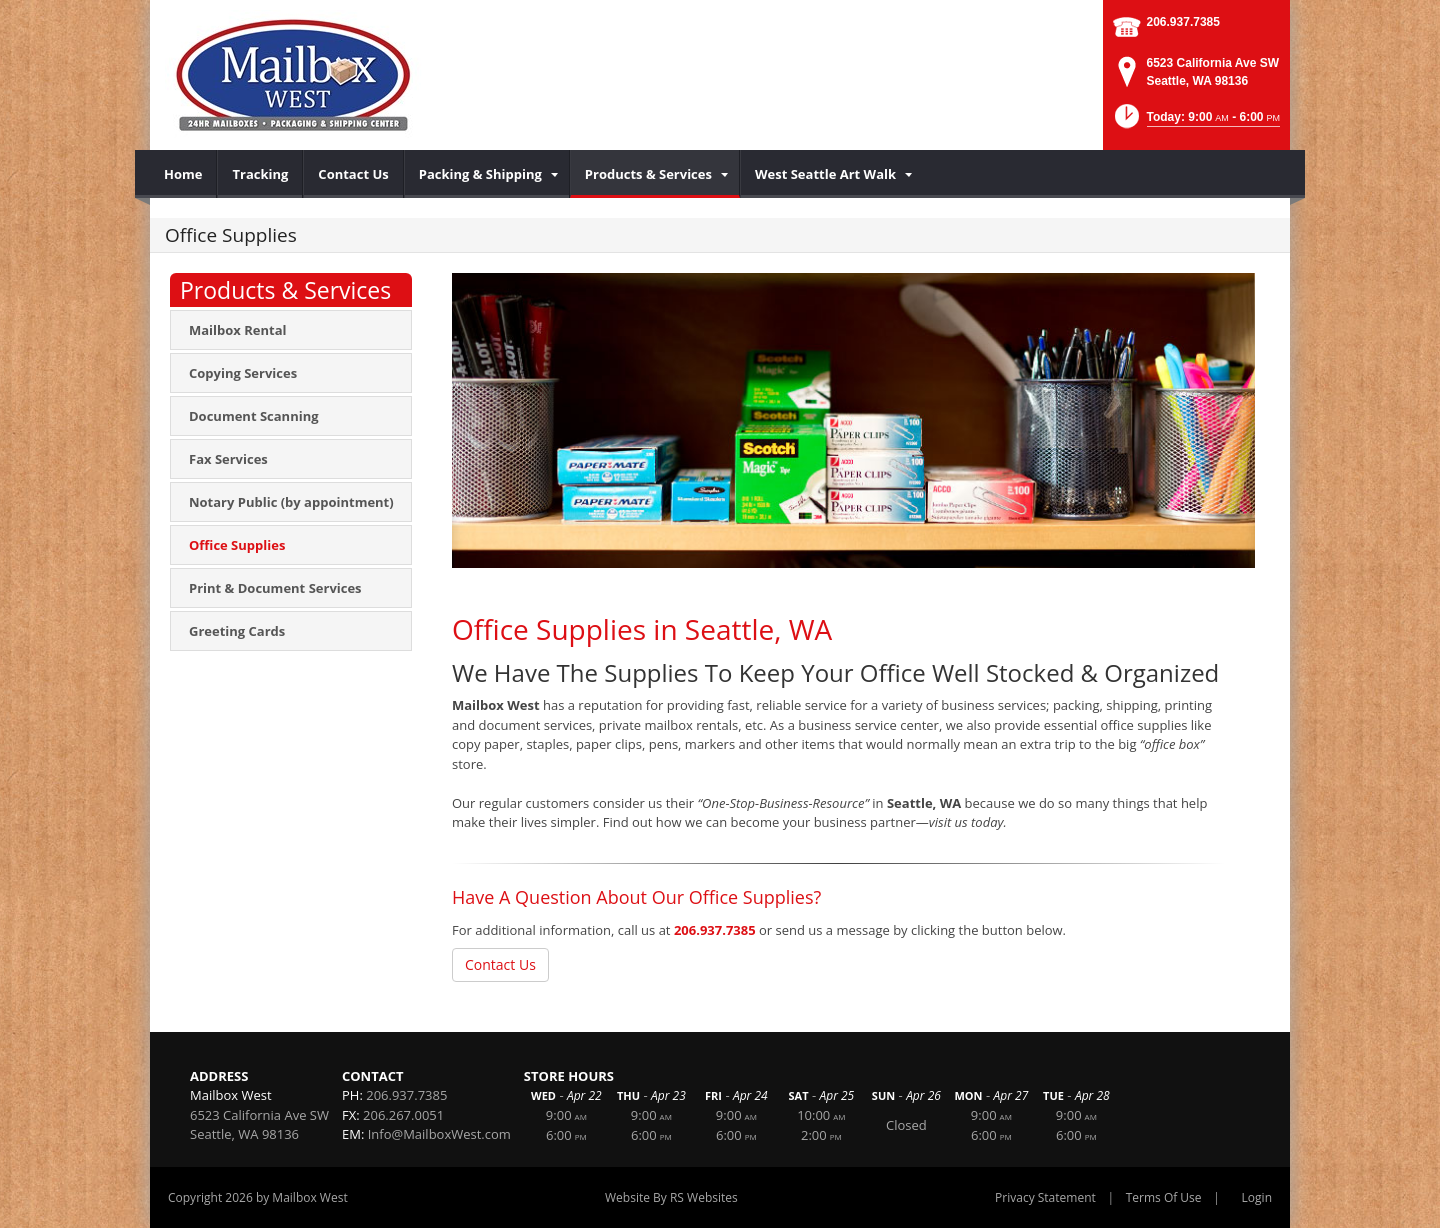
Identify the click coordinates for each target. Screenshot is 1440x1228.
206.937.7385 (1183, 22)
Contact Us (500, 964)
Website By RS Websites (671, 1197)
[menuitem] (183, 174)
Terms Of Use (1164, 1197)
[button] (1195, 122)
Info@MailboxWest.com (439, 1134)
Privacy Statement (1045, 1197)
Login (1257, 1197)
